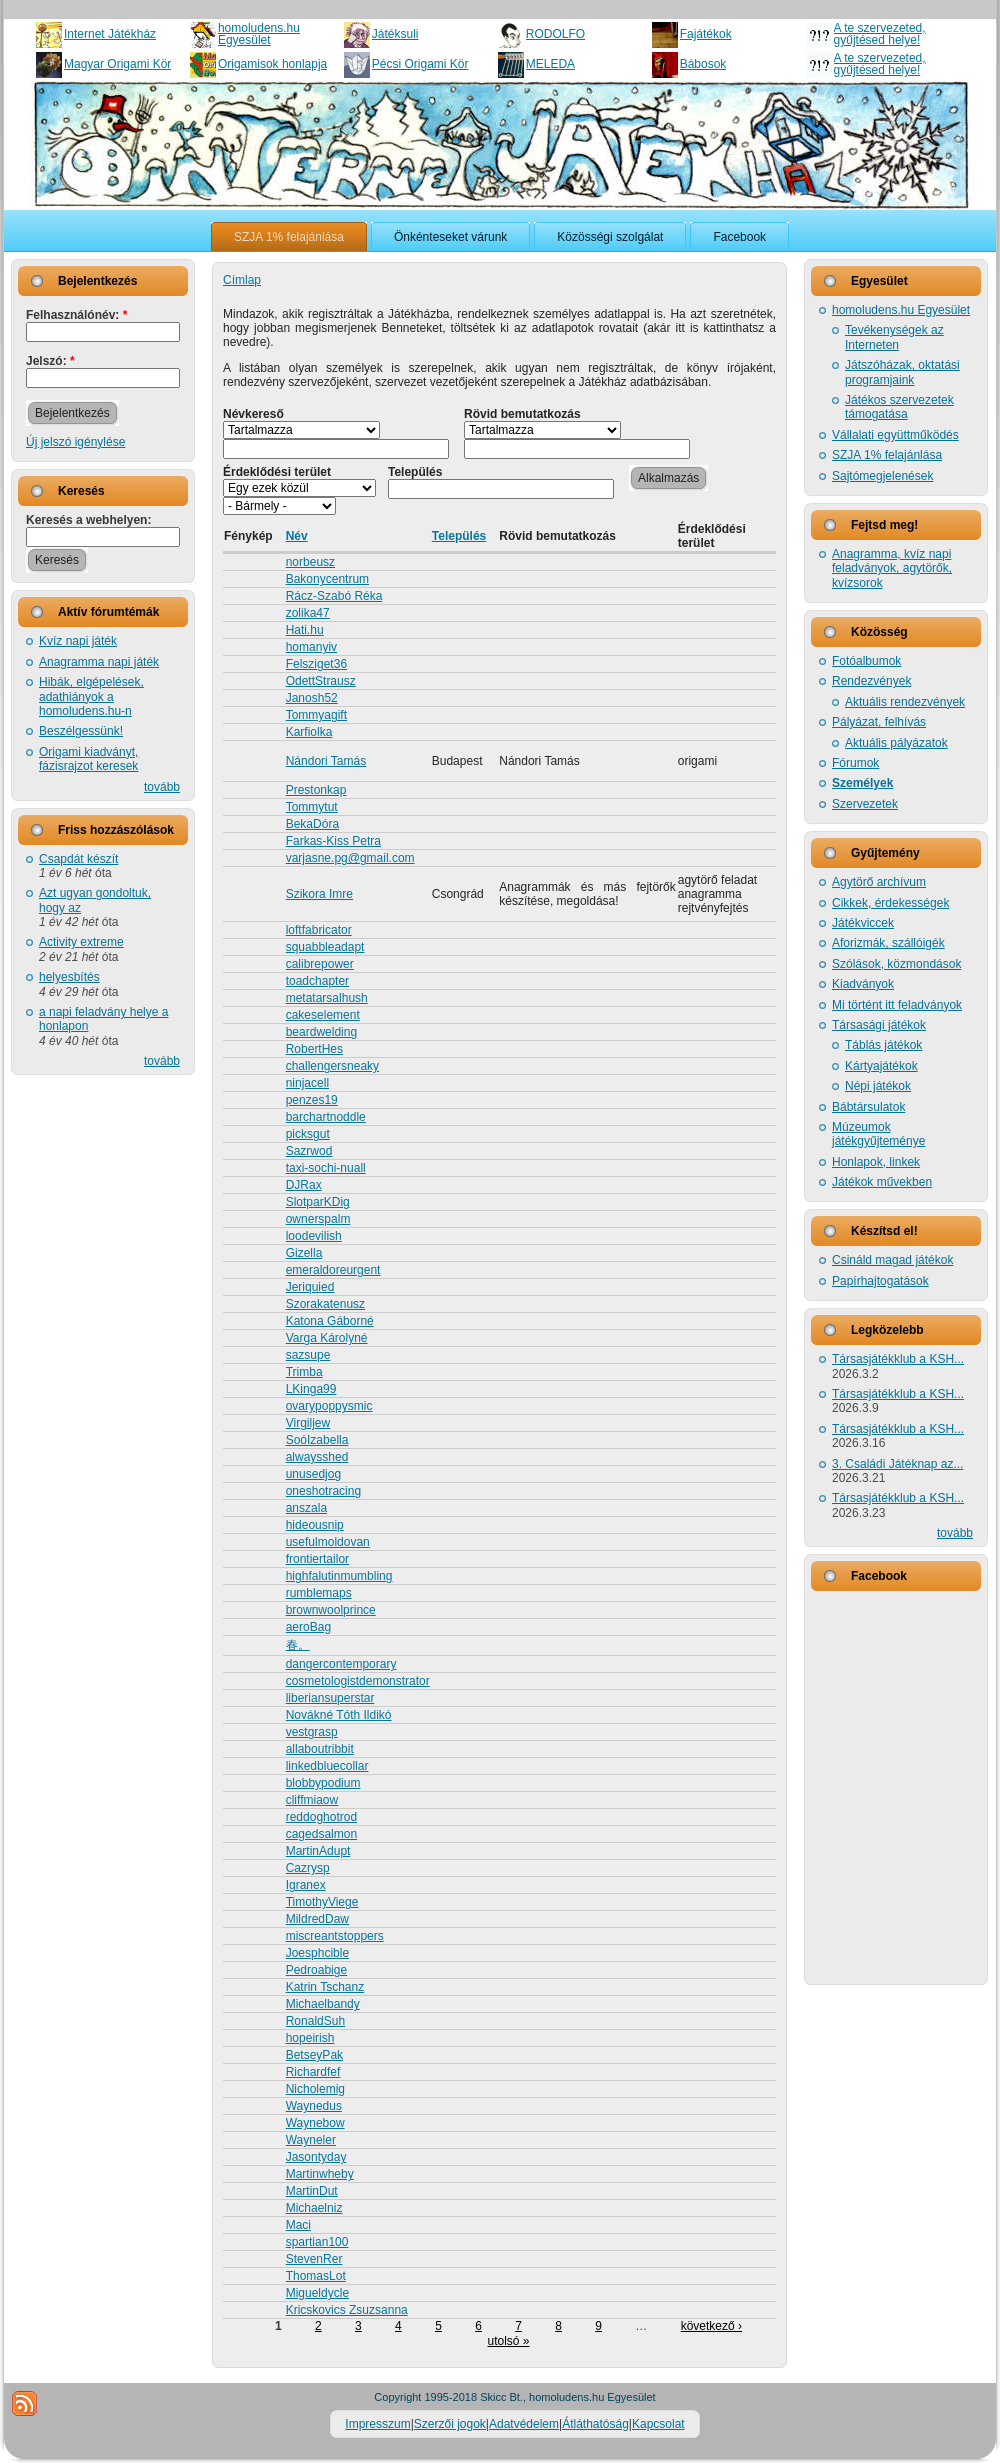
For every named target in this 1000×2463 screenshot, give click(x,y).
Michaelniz (314, 2208)
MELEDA (550, 64)
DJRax (304, 1185)
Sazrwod (309, 1151)
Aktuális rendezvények (905, 702)
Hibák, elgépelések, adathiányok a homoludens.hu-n (91, 696)
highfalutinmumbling (339, 1576)
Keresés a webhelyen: (88, 520)
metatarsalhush (327, 998)
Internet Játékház (110, 34)
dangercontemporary (341, 1664)
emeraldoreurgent (333, 1270)
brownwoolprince (331, 1610)
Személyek (862, 783)
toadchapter (317, 981)
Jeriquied (310, 1287)
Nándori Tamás (326, 761)
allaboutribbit (320, 1749)
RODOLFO (555, 34)
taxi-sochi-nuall (326, 1168)
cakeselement (323, 1015)
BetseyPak (314, 2055)
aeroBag (308, 1627)
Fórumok (855, 763)
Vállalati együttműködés (895, 435)
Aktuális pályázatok (896, 743)
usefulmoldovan (328, 1542)
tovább (162, 787)
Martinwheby (320, 2174)
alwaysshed (317, 1457)
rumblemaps (319, 1593)
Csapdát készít (78, 859)
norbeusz (310, 562)
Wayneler (311, 2140)
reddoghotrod (321, 1817)
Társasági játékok (879, 1025)
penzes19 (312, 1100)
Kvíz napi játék (78, 641)
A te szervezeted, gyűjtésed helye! (880, 34)
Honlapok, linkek (876, 1162)
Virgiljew (308, 1423)
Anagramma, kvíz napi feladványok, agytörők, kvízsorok (892, 568)
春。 (298, 1645)
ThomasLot (316, 2276)
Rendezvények (871, 681)
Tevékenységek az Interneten (894, 337)
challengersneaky (332, 1066)
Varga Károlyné (327, 1338)
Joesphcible (317, 1953)
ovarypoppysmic (329, 1406)
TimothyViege (322, 1902)
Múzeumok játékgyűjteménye (878, 1134)
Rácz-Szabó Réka (334, 596)
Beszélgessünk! (81, 731)
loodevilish (314, 1236)
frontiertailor (317, 1559)
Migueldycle (317, 2293)
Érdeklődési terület (277, 472)
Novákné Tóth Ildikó (339, 1715)
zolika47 (308, 613)
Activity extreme (81, 942)
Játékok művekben (882, 1182)
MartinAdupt (318, 1851)
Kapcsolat (658, 2424)
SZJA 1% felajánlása (887, 455)
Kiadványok (863, 984)
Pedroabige (316, 1970)
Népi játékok (878, 1086)
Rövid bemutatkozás (522, 414)
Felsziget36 (316, 664)
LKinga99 (311, 1389)
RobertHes (314, 1049)
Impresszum (377, 2424)
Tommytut (312, 807)
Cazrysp (308, 1868)
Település (415, 472)
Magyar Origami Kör (117, 64)
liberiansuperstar (330, 1698)
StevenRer (314, 2259)
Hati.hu (305, 630)
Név (297, 536)
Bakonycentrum (327, 579)
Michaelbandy (323, 2004)
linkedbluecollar (327, 1766)
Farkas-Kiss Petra (333, 841)
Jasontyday (316, 2157)
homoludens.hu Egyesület (259, 34)
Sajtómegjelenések (882, 476)
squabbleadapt (325, 947)
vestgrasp (312, 1732)
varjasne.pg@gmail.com (350, 858)
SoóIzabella (317, 1440)
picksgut (308, 1134)
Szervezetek (865, 804)
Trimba (304, 1372)
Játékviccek (863, 923)
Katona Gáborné (330, 1321)
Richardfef (313, 2072)
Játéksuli (395, 34)
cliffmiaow (312, 1800)
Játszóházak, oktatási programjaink (902, 372)
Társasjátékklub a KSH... (898, 1359)
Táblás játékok (883, 1045)
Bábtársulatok (868, 1107)
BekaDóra (312, 824)
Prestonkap (316, 790)
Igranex (306, 1885)
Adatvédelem (524, 2424)
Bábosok (703, 64)
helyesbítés (69, 977)
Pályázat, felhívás (879, 722)
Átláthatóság (595, 2424)
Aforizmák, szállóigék (888, 943)
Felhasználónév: (76, 315)
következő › (711, 2326)
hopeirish (310, 2038)
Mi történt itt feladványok (897, 1005)
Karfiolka (309, 732)
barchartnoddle (326, 1117)
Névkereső (253, 414)
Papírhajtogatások (880, 1281)
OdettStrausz (321, 681)
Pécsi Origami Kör (420, 64)
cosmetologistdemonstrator (358, 1681)
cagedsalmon (321, 1834)
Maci (298, 2225)
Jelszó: (50, 361)
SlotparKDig (318, 1202)
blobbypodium (323, 1783)
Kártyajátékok (881, 1066)
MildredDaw (317, 1919)
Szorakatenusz (325, 1304)
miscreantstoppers (335, 1936)
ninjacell (307, 1083)
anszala (306, 1508)
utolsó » (508, 2341)
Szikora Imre (319, 894)
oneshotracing (323, 1491)
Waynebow (315, 2123)
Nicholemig (315, 2089)
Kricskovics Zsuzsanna (347, 2310)
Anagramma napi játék (99, 662)
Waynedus (314, 2106)
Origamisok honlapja (272, 64)
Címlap (242, 280)
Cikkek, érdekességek (890, 903)
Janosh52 (312, 698)
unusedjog (313, 1474)
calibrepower (320, 964)
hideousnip (315, 1525)
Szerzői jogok (450, 2424)
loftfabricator (319, 930)
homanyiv (311, 647)
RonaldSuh (315, 2021)
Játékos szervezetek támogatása (899, 407)
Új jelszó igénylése (75, 442)
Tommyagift (316, 715)
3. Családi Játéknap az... (897, 1464)
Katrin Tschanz (325, 1987)
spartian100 (317, 2242)
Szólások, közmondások (896, 964)
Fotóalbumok (866, 661)
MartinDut (312, 2191)
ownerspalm (318, 1219)
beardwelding (321, 1032)
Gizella (304, 1253)
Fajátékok (706, 34)
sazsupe (308, 1355)
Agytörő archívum (879, 882)
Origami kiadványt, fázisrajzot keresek (88, 759)
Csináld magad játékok (892, 1260)
